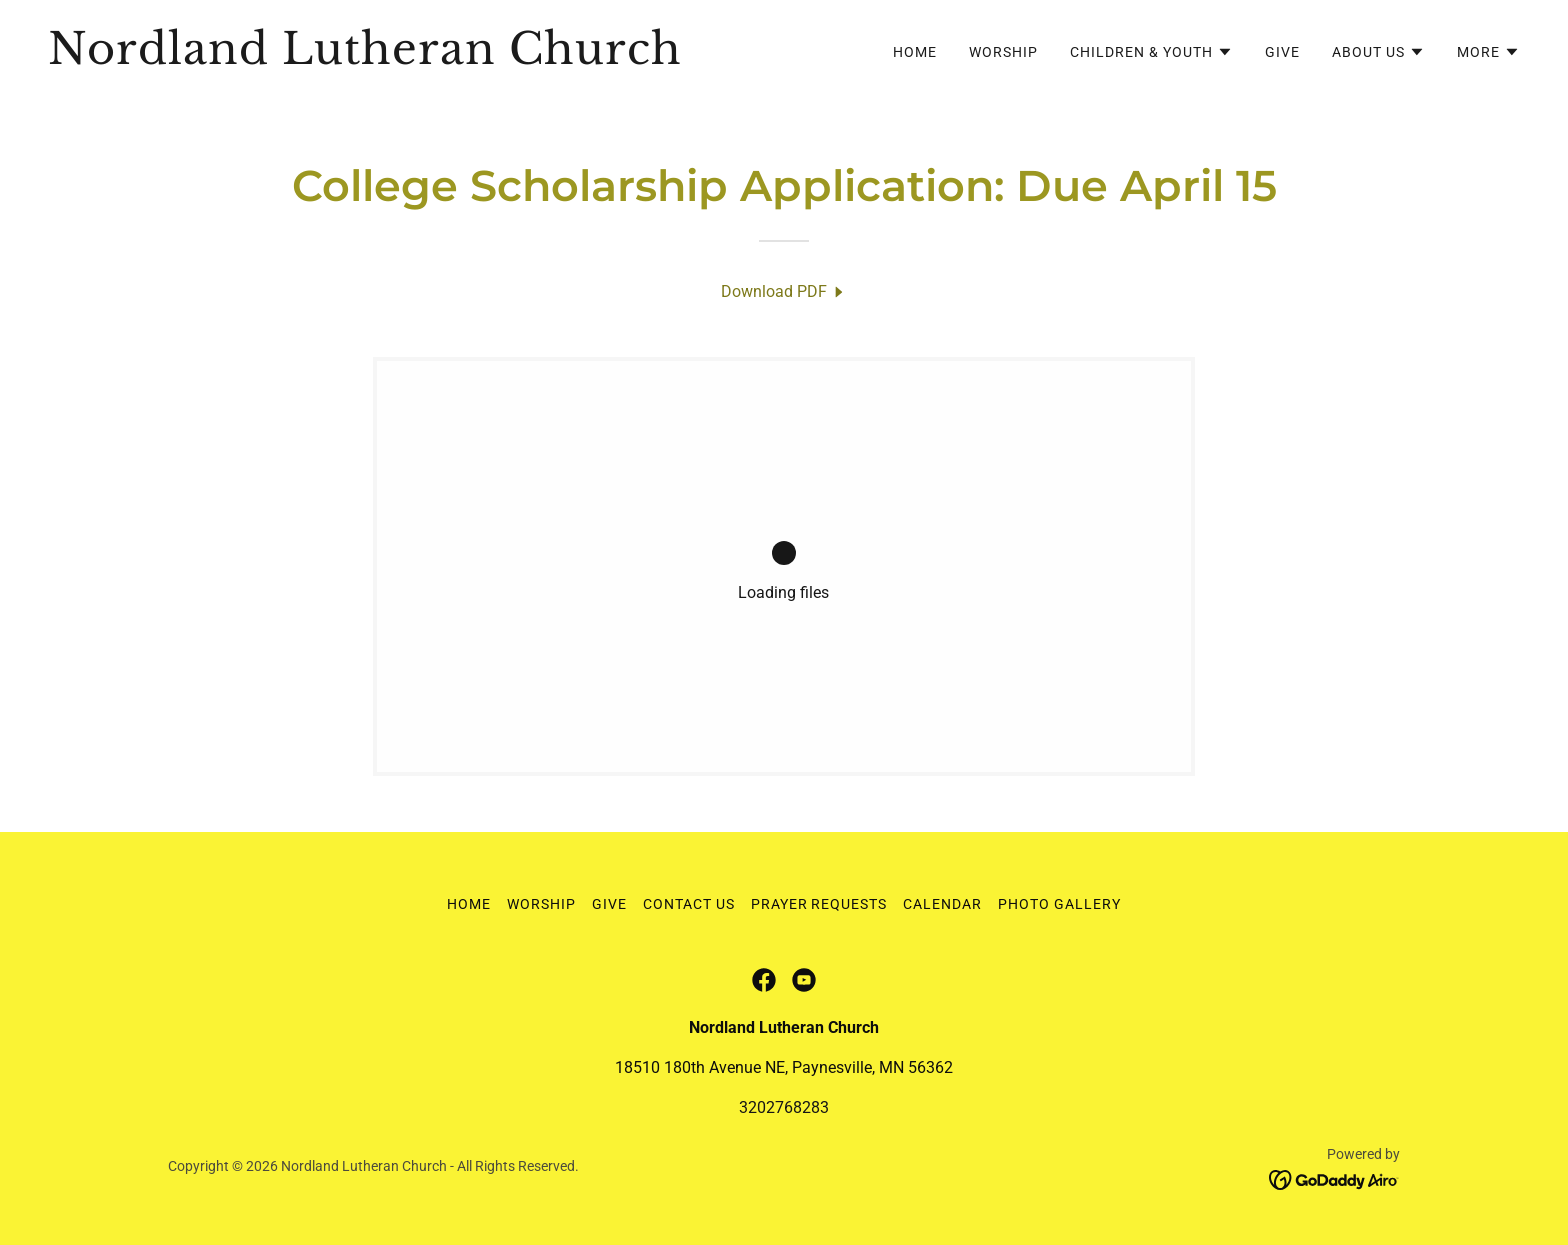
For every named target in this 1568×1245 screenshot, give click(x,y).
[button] (1151, 52)
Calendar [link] (942, 904)
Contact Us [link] (689, 904)
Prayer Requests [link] (819, 904)
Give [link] (1282, 52)
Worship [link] (1003, 52)
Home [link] (915, 52)
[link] (408, 58)
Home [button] (469, 904)
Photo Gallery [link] (1059, 904)
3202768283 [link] (784, 1107)
